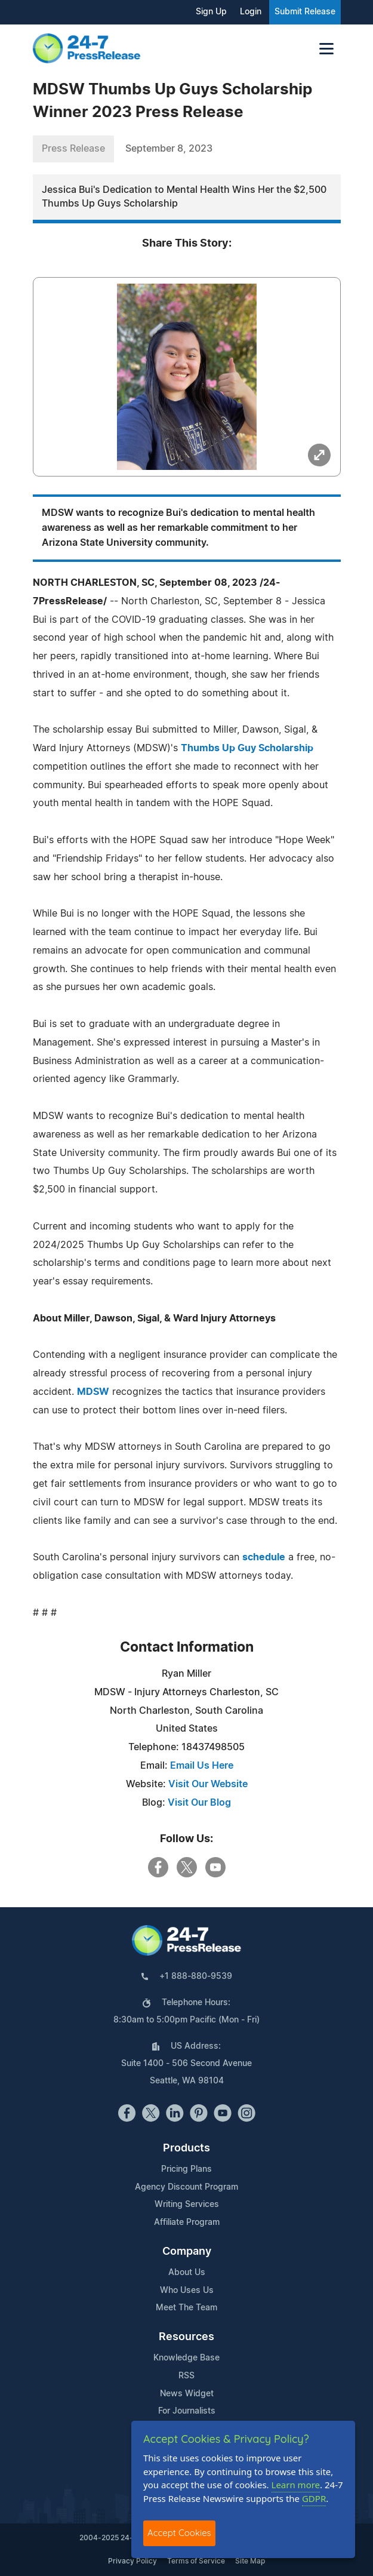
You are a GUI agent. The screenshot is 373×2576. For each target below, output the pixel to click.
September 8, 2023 (168, 148)
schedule (263, 1557)
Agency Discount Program (186, 2187)
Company (186, 2251)
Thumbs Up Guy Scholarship (247, 748)
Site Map (250, 2561)
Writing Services (187, 2204)
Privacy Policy (132, 2561)
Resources (186, 2337)
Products (186, 2148)
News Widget (187, 2394)
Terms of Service (196, 2561)
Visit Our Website (208, 1784)
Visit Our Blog (199, 1802)
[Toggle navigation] (326, 49)
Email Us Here (201, 1765)
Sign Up (211, 12)
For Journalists (186, 2411)
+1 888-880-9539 (195, 1976)
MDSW (93, 1392)
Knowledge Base (186, 2358)
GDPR (314, 2498)
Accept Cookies (179, 2532)
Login (250, 12)
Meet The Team (186, 2308)
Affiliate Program (187, 2222)
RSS (186, 2376)
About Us (186, 2272)
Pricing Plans (186, 2169)
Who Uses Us (187, 2290)
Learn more (296, 2485)
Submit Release (305, 12)
